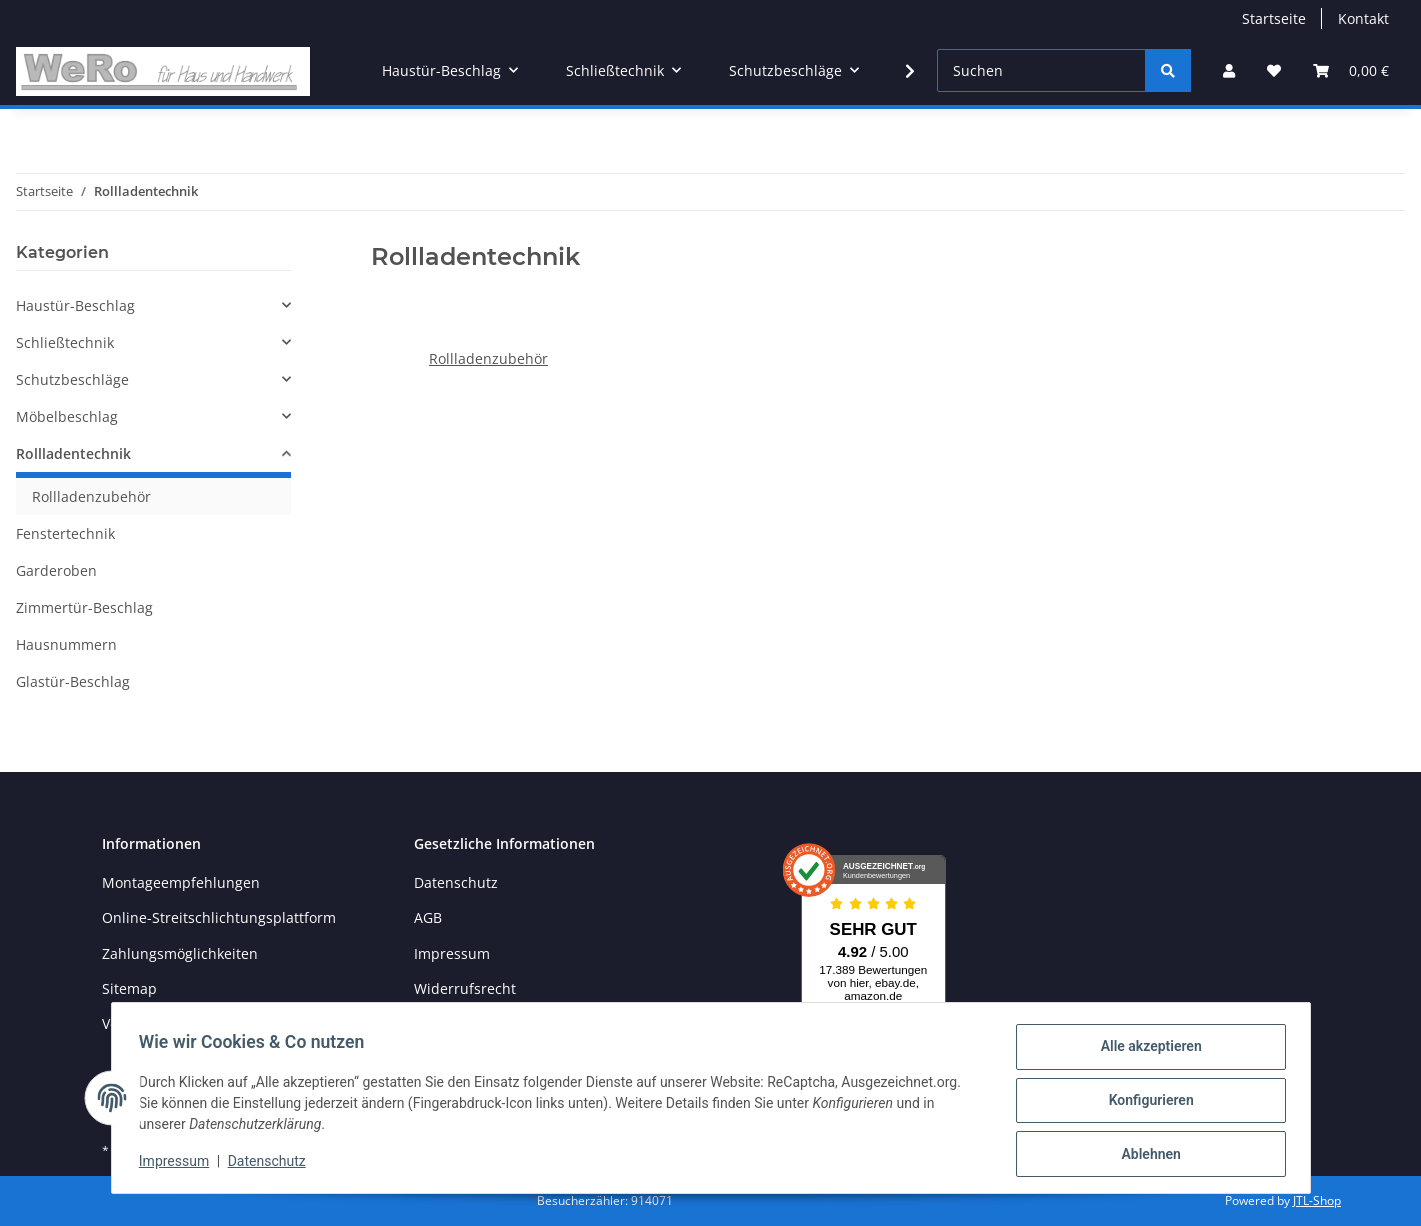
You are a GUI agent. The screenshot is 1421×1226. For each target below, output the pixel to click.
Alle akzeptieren (1146, 1051)
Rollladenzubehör (488, 358)
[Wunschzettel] (1274, 70)
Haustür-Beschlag (75, 305)
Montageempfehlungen (181, 882)
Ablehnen (1146, 1155)
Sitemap (129, 988)
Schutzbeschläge (72, 379)
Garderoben (56, 570)
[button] (1229, 70)
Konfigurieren (1146, 1103)
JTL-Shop (1317, 1200)
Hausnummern (66, 644)
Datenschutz (456, 882)
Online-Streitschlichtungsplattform (219, 917)
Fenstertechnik (65, 533)
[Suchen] (1041, 70)
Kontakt (1363, 18)
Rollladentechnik (73, 453)
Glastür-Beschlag (73, 681)
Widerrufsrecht (465, 988)
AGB (428, 917)
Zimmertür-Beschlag (84, 607)
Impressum (452, 953)
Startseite (1274, 18)
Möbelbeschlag (67, 416)
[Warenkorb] (1351, 70)
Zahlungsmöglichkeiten (180, 953)
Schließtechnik (65, 342)
